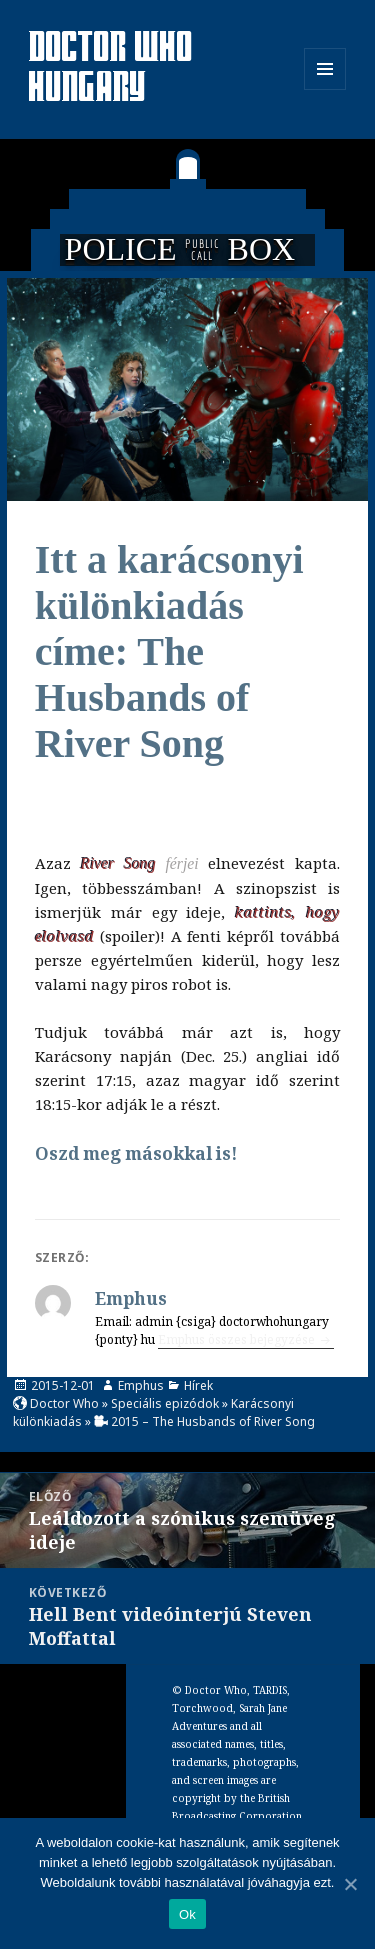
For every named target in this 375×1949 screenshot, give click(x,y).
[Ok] (350, 1884)
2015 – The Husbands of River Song (213, 1421)
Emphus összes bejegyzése (238, 1339)
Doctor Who (64, 1403)
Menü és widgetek (325, 89)
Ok (187, 1914)
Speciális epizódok (165, 1403)
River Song (118, 863)
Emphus (141, 1385)
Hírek (198, 1385)
